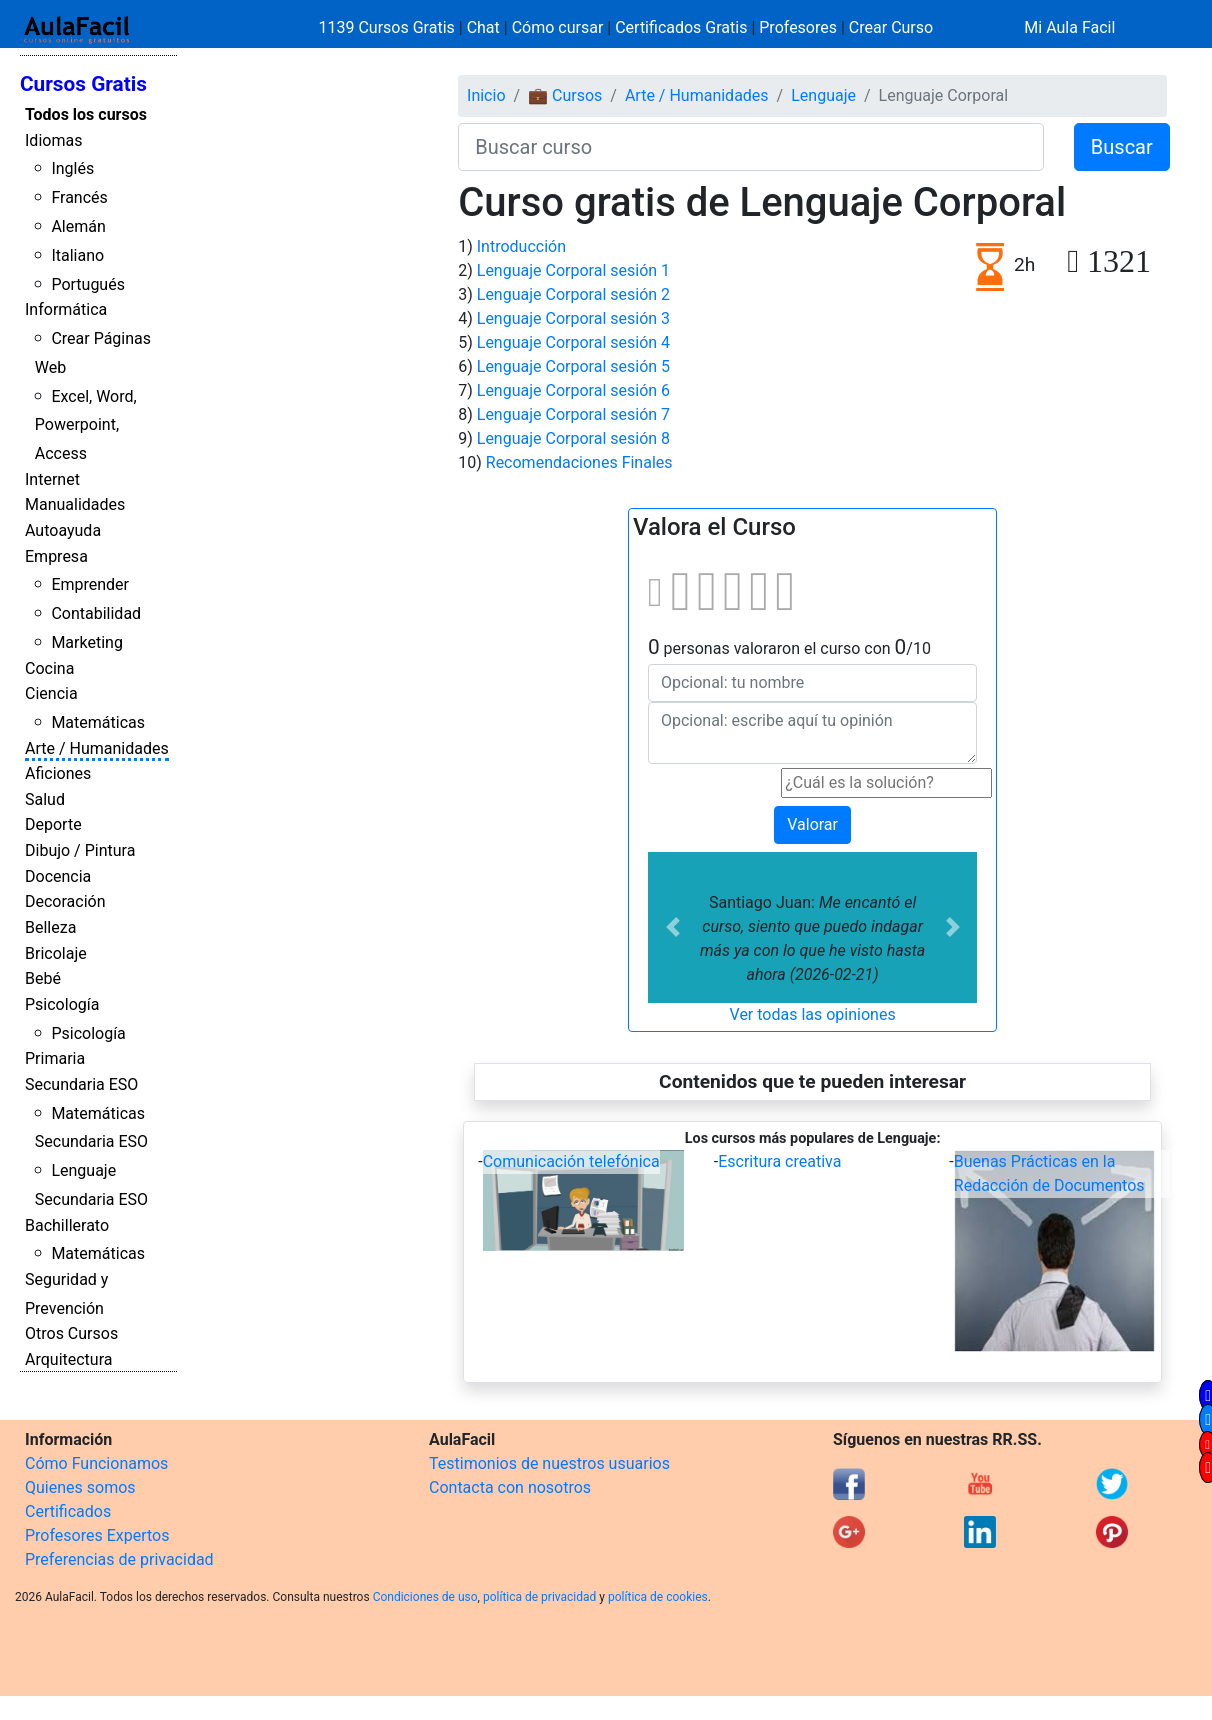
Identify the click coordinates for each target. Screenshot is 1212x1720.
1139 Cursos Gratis (389, 27)
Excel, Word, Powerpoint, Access (86, 425)
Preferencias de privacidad (119, 1559)
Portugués (88, 284)
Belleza (50, 927)
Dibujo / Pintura (80, 850)
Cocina (49, 668)
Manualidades (75, 504)
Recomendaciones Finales (579, 462)
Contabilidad (96, 613)
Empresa (56, 556)
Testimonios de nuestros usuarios (549, 1463)
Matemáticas (98, 722)
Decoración (65, 901)
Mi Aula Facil (1069, 27)
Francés (79, 197)
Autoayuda (63, 530)
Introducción (521, 246)
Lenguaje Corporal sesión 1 (573, 270)
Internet (52, 479)
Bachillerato (67, 1225)
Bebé (43, 978)
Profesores (798, 27)
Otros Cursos (71, 1333)
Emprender (90, 584)
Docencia (58, 876)
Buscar (1122, 147)
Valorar (812, 824)
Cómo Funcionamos (96, 1463)
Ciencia (51, 693)
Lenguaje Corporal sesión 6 (573, 390)
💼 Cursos (565, 95)
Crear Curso (891, 27)
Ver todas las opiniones (813, 1014)
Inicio (486, 95)
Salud (45, 799)
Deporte (53, 824)
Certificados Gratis (681, 27)
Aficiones (58, 773)
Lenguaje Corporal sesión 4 (573, 342)
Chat (483, 27)
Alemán (78, 226)
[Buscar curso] (751, 147)
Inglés (72, 168)
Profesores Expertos (97, 1535)
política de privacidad (539, 1597)
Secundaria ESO (81, 1084)
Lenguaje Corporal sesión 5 (573, 366)
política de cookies (658, 1597)
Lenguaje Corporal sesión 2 (573, 294)
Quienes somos (80, 1487)
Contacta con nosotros (510, 1487)
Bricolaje (56, 953)
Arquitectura (68, 1359)
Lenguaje (823, 95)
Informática (66, 309)
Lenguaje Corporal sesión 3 (573, 318)
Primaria (55, 1058)
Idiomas (53, 140)
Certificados (68, 1511)
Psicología (62, 1004)
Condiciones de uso (425, 1597)
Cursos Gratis (83, 84)
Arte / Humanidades (97, 748)
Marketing (86, 642)
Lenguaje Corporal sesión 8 (573, 438)
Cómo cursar (558, 27)
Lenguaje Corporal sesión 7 (573, 414)
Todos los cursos (86, 114)
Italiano (77, 255)
